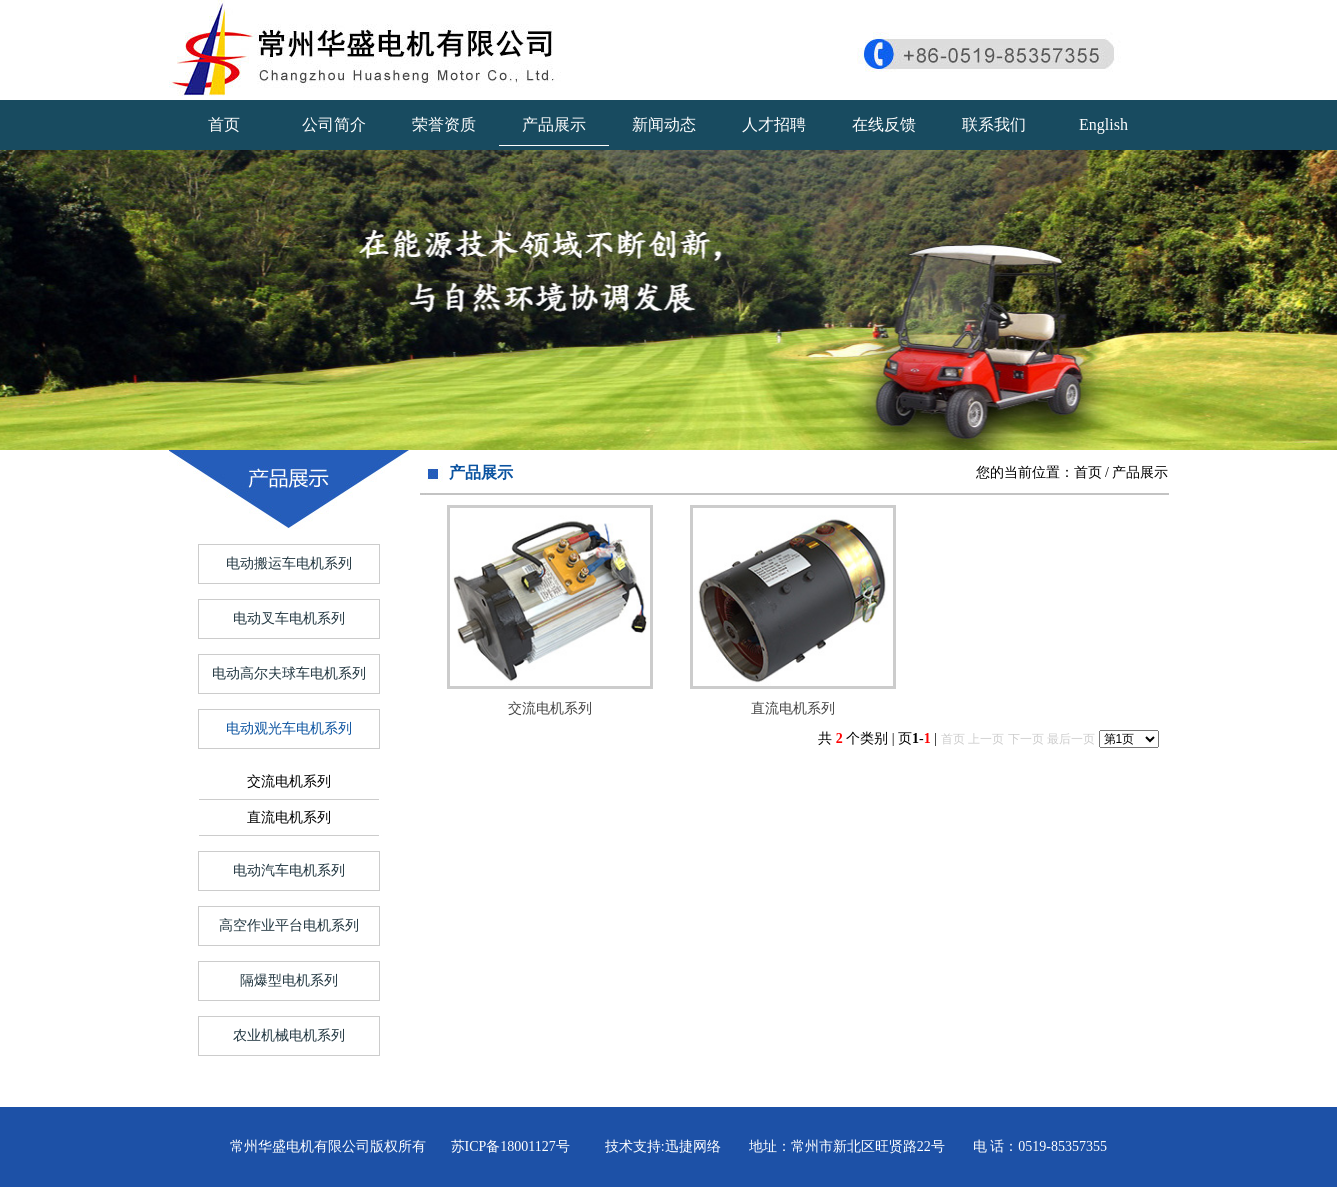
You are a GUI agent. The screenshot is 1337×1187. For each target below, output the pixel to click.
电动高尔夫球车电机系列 (289, 673)
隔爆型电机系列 (289, 980)
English (1103, 124)
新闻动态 (664, 124)
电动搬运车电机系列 (289, 563)
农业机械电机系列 (289, 1035)
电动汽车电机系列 (289, 870)
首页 (224, 124)
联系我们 (994, 124)
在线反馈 (884, 124)
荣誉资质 (444, 124)
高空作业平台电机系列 (289, 925)
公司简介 (334, 124)
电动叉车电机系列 (289, 618)
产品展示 (554, 124)
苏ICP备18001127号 (510, 1146)
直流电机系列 (289, 817)
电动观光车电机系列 (289, 728)
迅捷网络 (693, 1146)
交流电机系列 (289, 781)
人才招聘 (774, 124)
